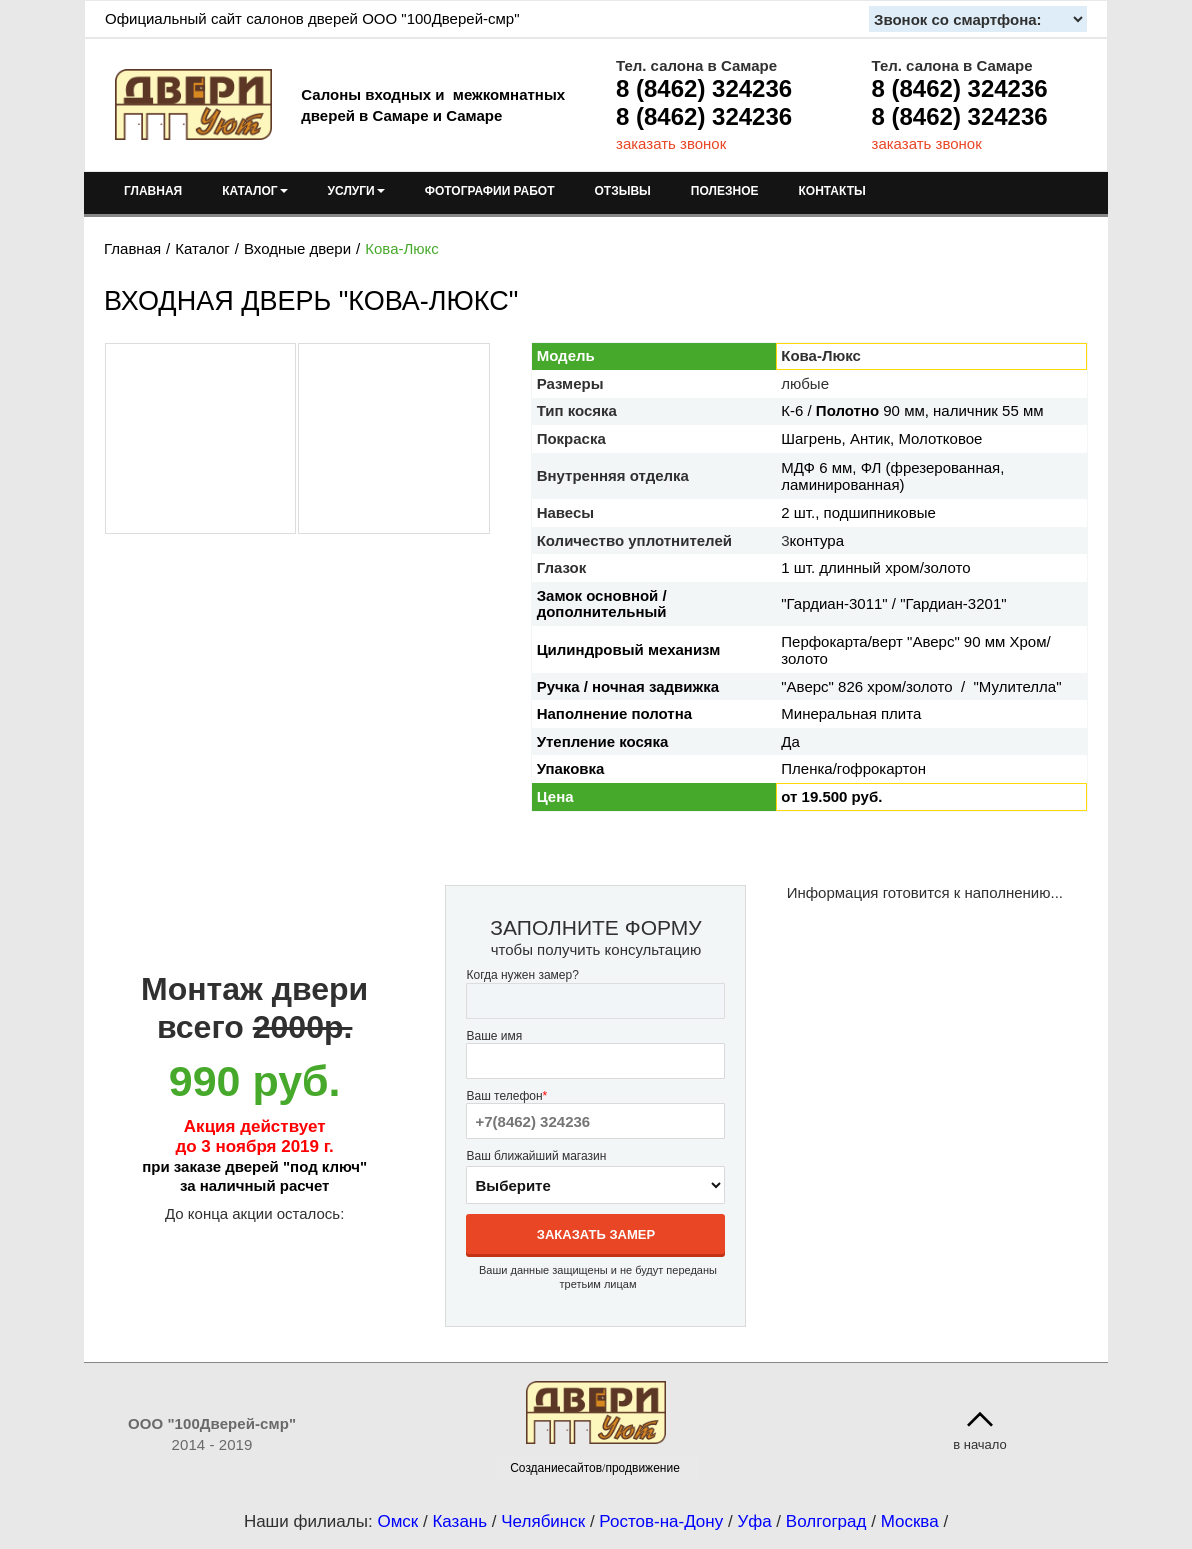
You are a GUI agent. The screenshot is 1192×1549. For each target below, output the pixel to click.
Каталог (202, 248)
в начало (980, 1444)
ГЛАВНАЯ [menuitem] (153, 191)
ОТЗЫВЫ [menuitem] (623, 191)
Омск (397, 1521)
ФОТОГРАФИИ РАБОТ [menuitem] (490, 191)
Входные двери (297, 248)
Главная (132, 248)
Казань (459, 1521)
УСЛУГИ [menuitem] (356, 191)
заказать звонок (671, 143)
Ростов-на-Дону (661, 1521)
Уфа (754, 1521)
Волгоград (826, 1521)
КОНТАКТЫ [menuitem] (831, 191)
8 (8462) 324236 (704, 88)
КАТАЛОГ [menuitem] (254, 191)
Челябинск (543, 1521)
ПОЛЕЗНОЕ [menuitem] (725, 191)
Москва (910, 1521)
